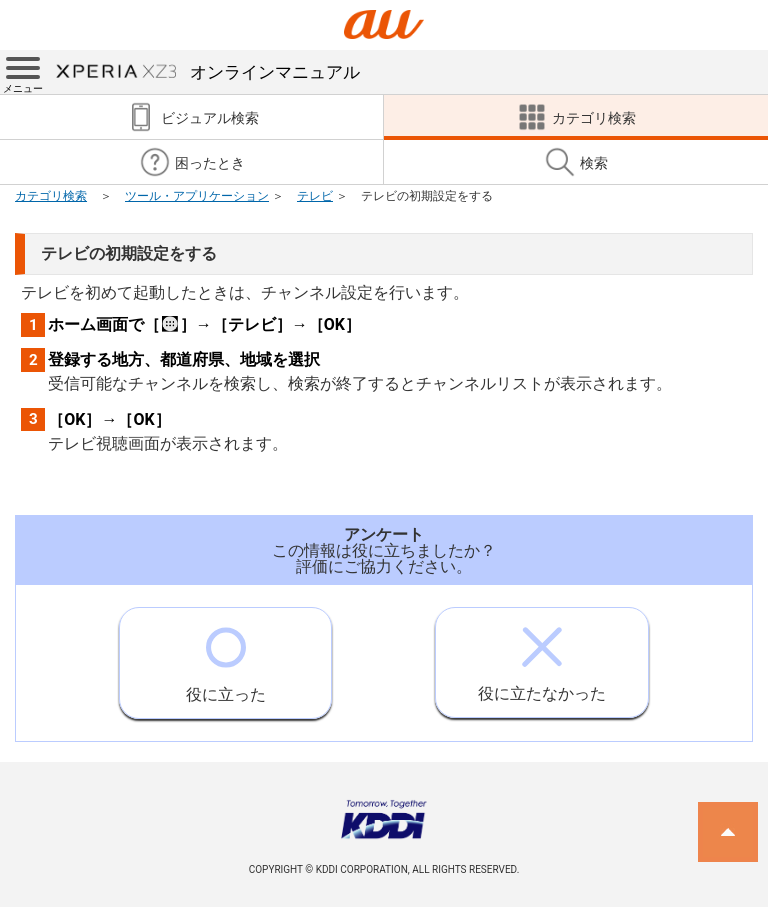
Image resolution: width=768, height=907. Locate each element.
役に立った (226, 656)
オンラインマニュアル (208, 72)
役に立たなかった (542, 655)
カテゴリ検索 (51, 196)
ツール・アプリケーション (197, 196)
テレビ (315, 196)
